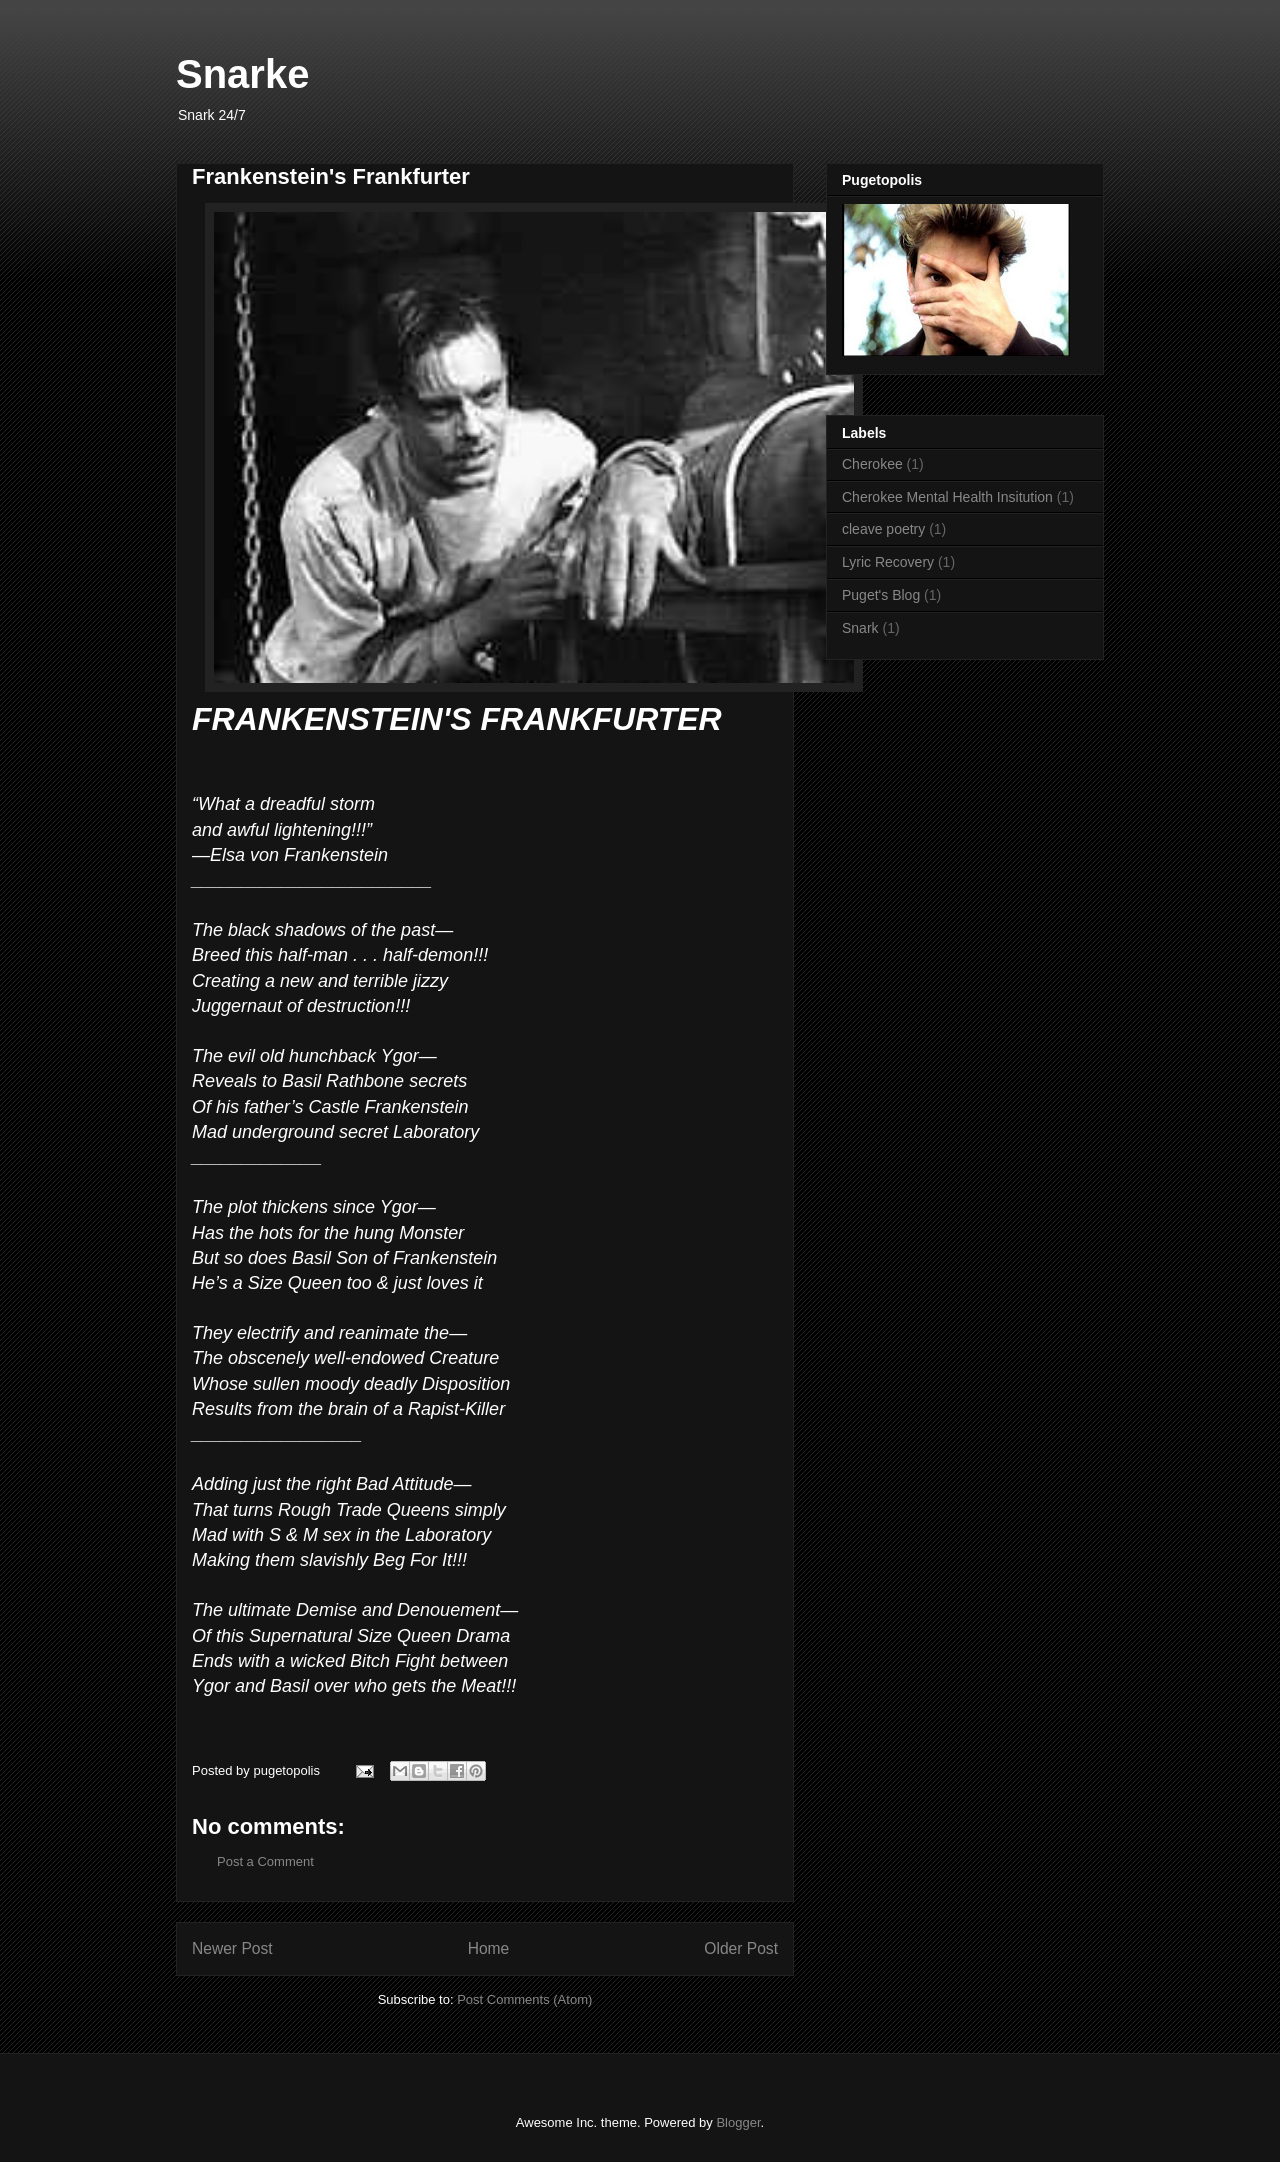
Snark (860, 628)
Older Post (741, 1948)
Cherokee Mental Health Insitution (947, 497)
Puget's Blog (881, 595)
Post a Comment (265, 1861)
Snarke (242, 74)
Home (489, 1948)
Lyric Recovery (888, 562)
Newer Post (232, 1948)
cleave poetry (883, 529)
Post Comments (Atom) (524, 1999)
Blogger (738, 2122)
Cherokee (872, 464)
